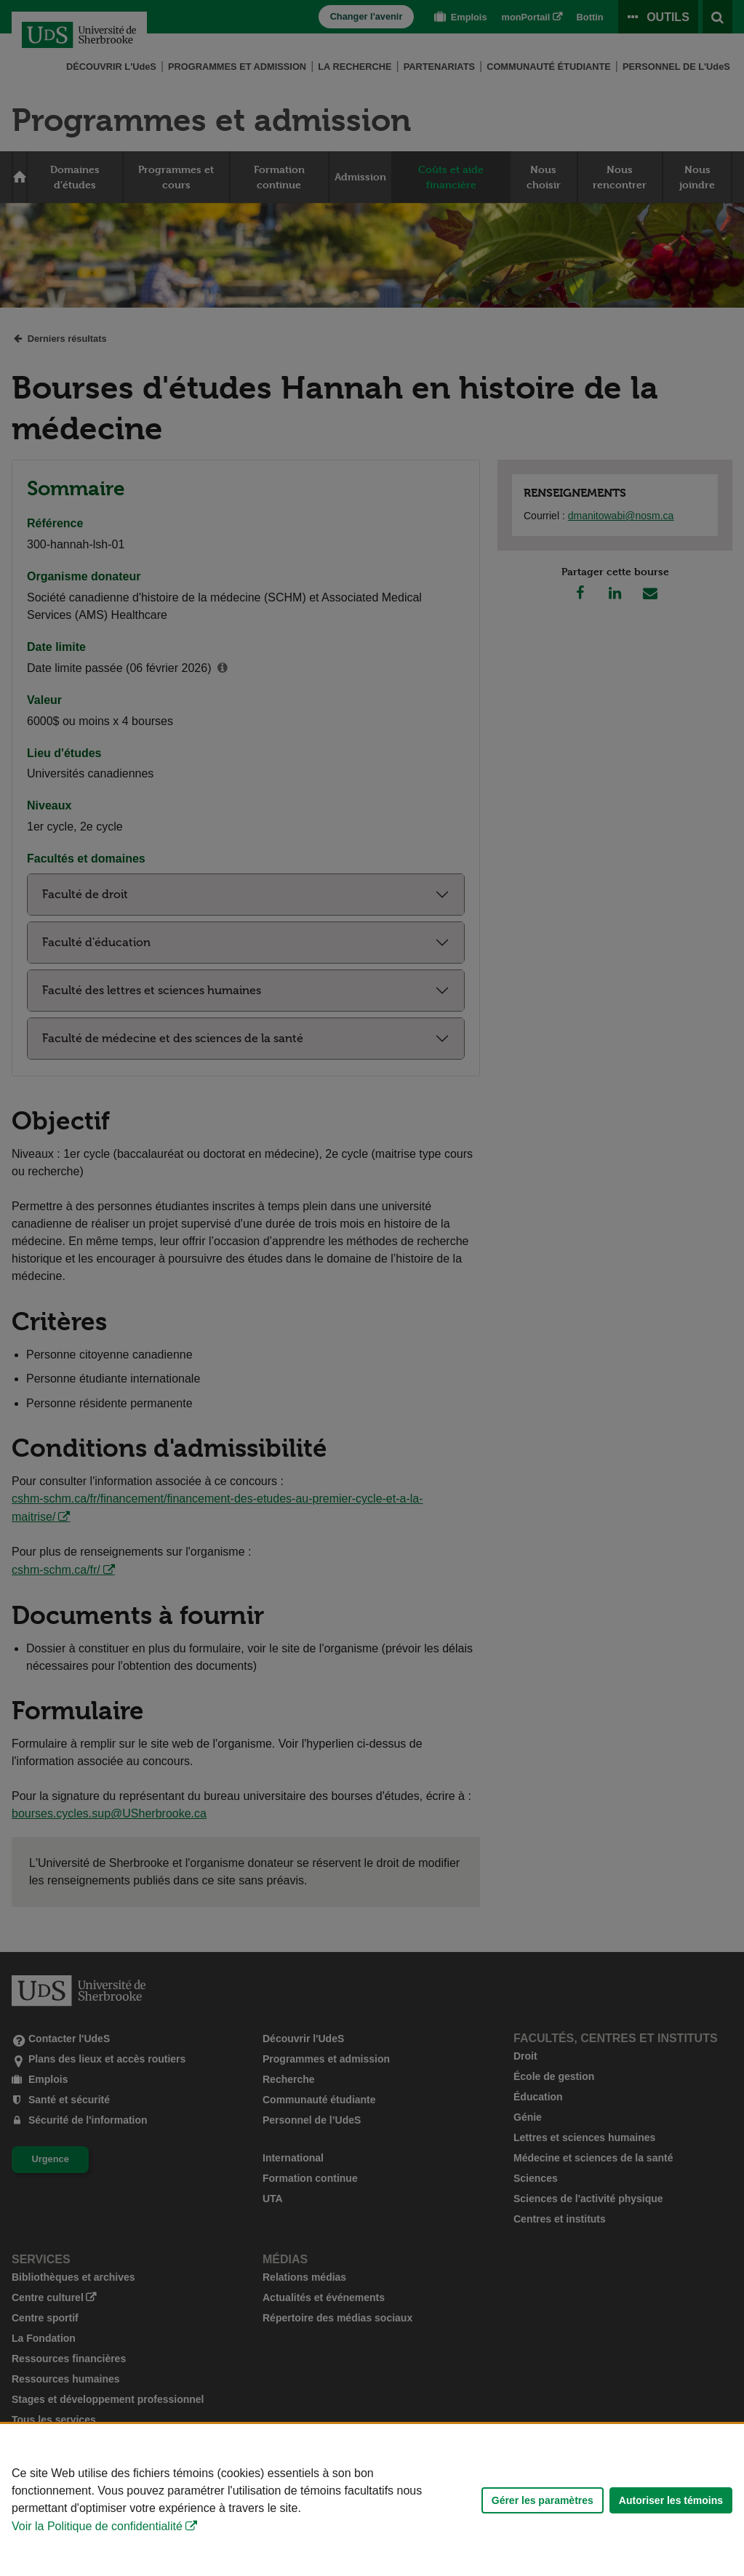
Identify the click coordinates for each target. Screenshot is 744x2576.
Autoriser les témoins (671, 2500)
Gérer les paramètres (542, 2500)
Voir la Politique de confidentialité (97, 2526)
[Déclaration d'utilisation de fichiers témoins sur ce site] (372, 2500)
